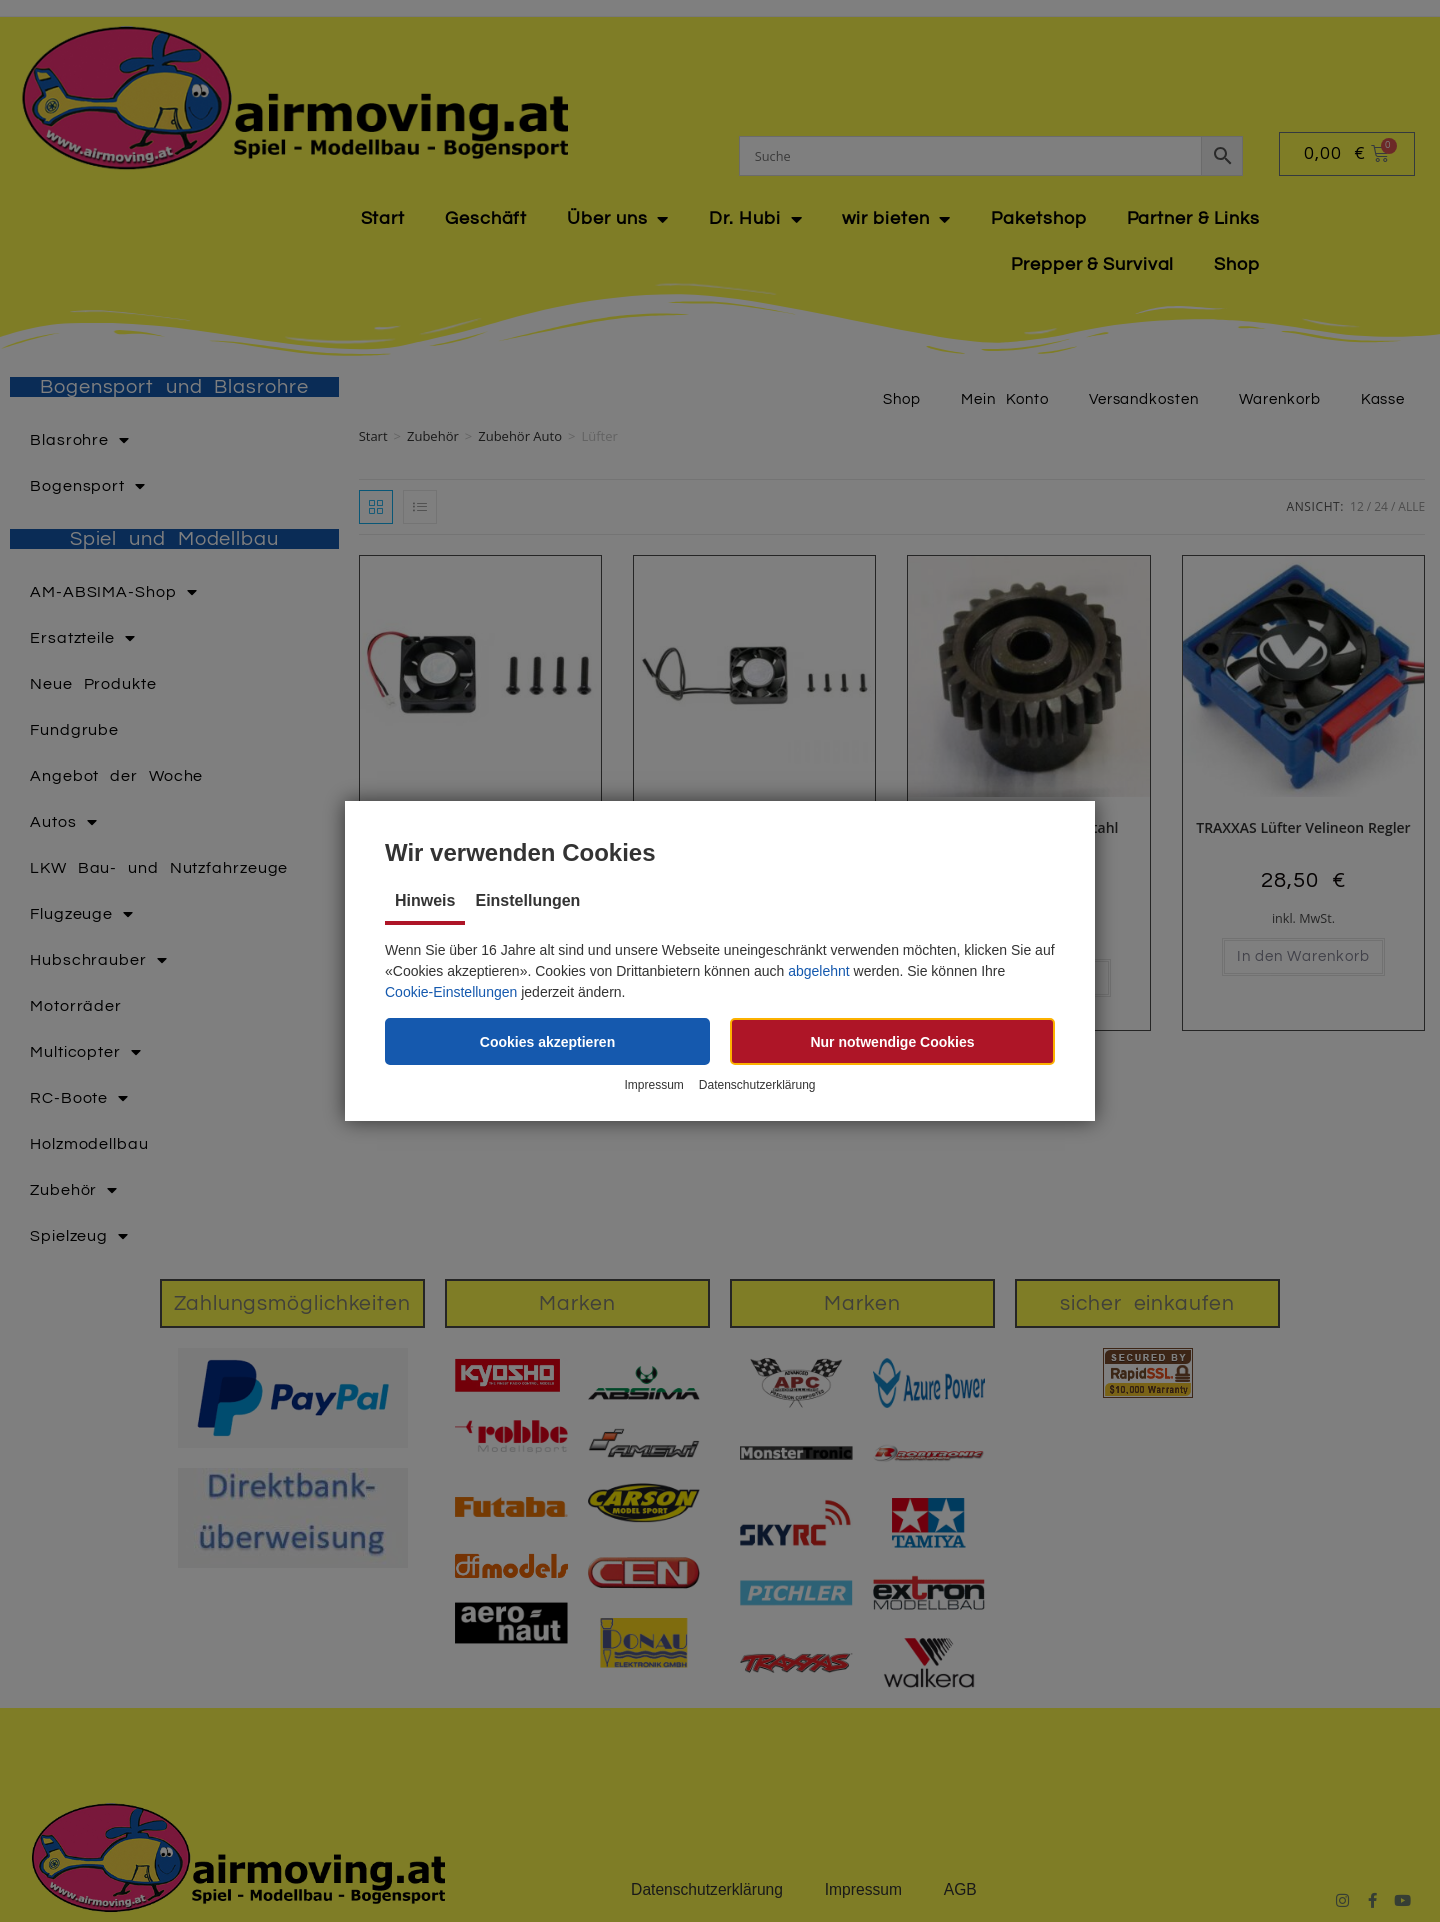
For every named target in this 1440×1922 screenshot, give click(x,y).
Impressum (653, 1086)
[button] (547, 1041)
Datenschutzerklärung (757, 1086)
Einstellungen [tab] (527, 900)
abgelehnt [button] (819, 971)
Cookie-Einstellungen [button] (451, 992)
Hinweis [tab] (425, 900)
